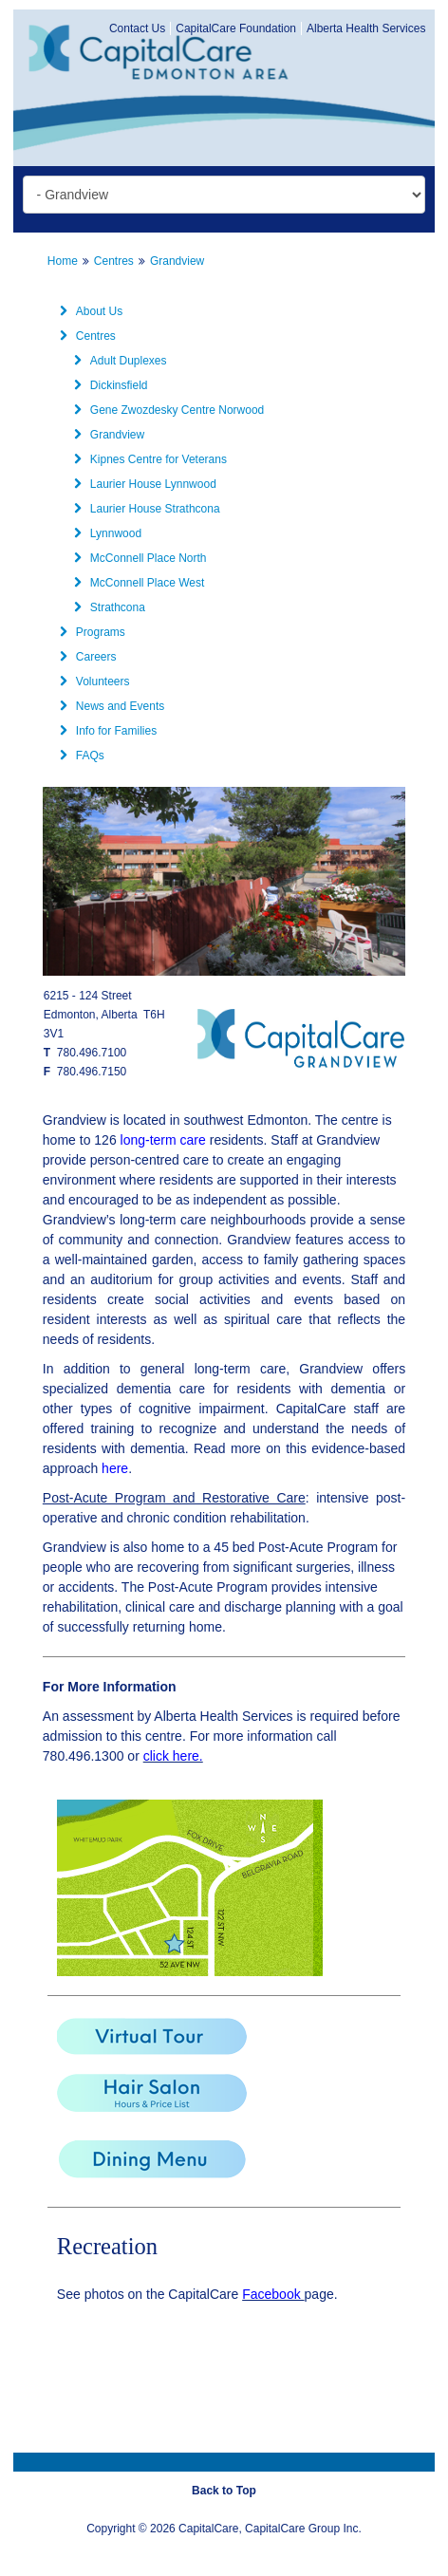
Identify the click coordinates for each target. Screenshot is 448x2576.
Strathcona (108, 607)
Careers (87, 656)
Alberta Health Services (366, 28)
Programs (91, 632)
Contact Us (137, 28)
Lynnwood (106, 533)
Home (62, 261)
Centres (114, 261)
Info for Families (107, 730)
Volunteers (93, 681)
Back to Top (224, 2490)
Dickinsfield (109, 385)
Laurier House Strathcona (145, 508)
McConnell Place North (139, 558)
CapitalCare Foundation (236, 28)
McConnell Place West (138, 582)
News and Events (110, 706)
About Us (89, 311)
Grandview (177, 261)
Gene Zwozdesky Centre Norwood (167, 410)
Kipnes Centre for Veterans (149, 459)
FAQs (80, 755)
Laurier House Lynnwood (143, 484)
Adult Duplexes (119, 360)
